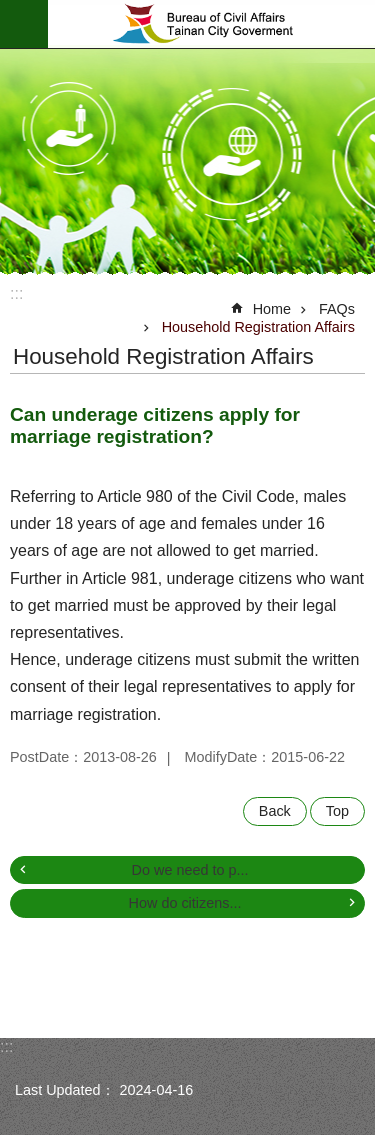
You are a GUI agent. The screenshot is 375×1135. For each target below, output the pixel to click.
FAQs (337, 309)
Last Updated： (65, 1090)
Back (275, 811)
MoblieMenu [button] (24, 24)
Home (272, 309)
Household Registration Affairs (258, 327)
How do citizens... (185, 903)
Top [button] (337, 811)
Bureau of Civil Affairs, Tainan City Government (211, 24)
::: (16, 293)
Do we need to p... (190, 870)
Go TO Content (10, 10)
